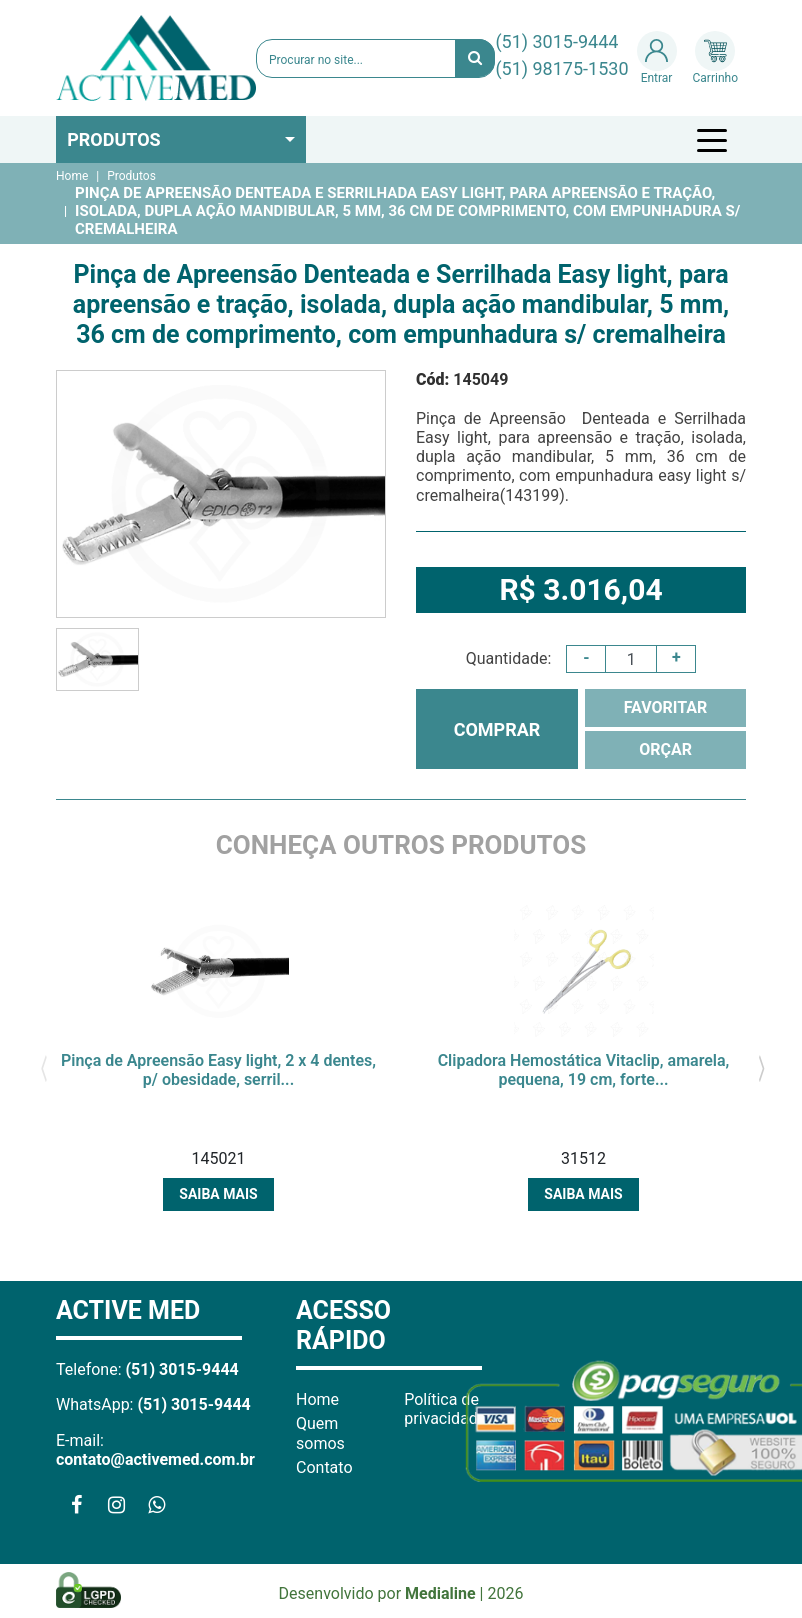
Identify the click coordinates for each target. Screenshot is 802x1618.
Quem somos (320, 1433)
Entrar (657, 58)
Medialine (440, 1593)
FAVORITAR (666, 707)
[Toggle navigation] (715, 140)
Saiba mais (218, 1194)
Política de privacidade (445, 1409)
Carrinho (715, 58)
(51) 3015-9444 (556, 41)
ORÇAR (665, 749)
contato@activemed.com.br (155, 1459)
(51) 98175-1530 (561, 68)
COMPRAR (497, 729)
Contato (324, 1467)
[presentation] (43, 1066)
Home (72, 176)
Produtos (114, 139)
